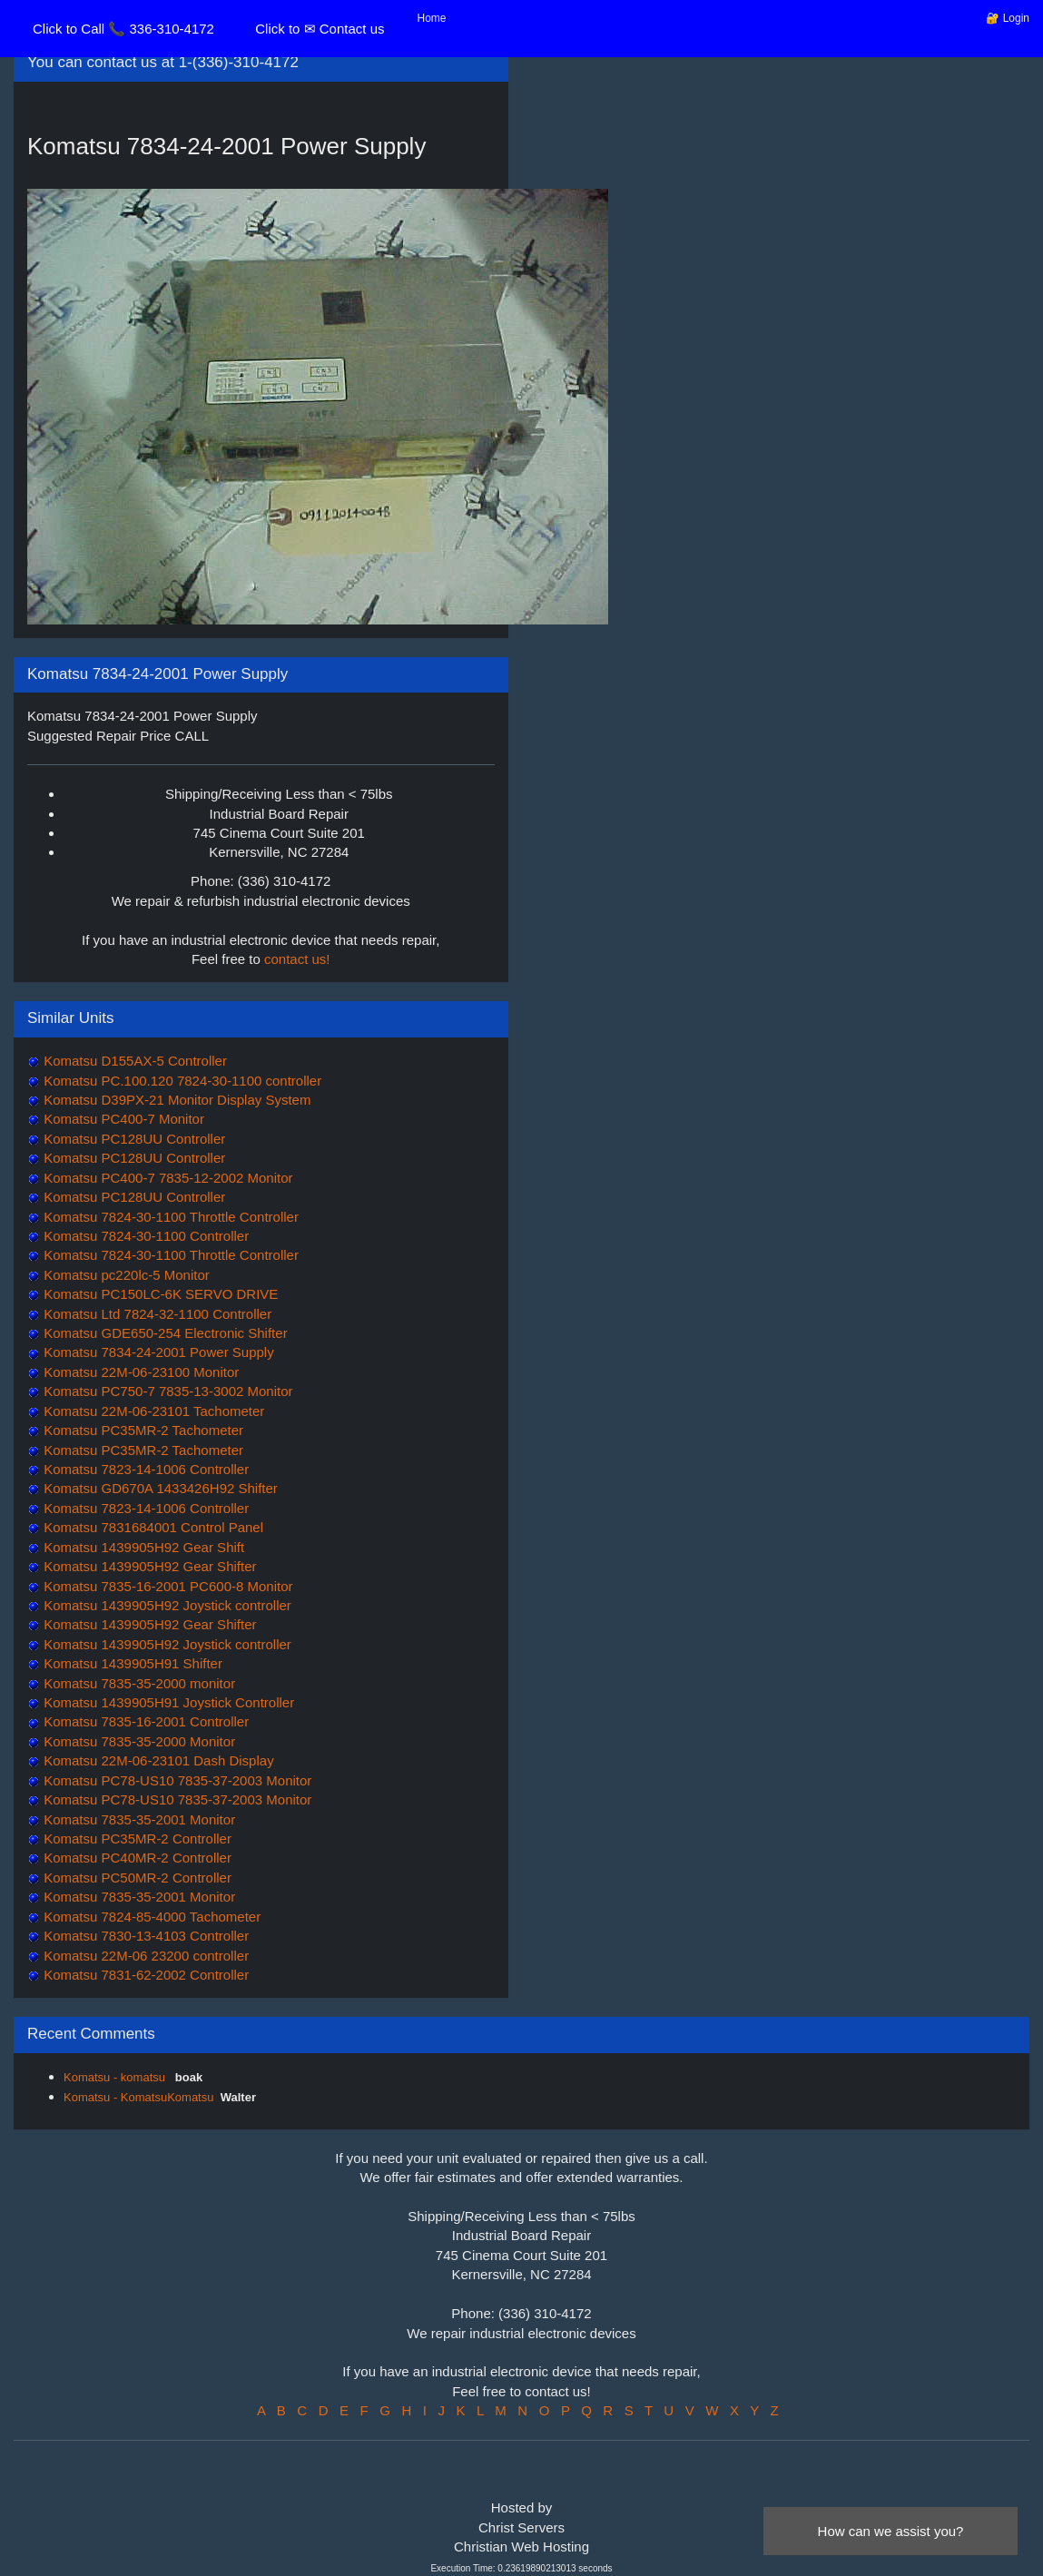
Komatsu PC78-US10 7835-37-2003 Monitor (175, 1780)
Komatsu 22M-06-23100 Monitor (139, 1372)
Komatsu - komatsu (116, 2077)
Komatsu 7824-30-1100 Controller (144, 1236)
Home (432, 18)
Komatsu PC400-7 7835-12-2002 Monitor (166, 1177)
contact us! (297, 959)
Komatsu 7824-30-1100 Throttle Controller (169, 1216)
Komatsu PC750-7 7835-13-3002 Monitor (166, 1391)
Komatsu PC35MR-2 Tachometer (141, 1430)
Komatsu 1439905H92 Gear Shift (142, 1547)
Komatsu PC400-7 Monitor (122, 1118)
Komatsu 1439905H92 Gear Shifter (148, 1566)
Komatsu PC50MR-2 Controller (135, 1877)
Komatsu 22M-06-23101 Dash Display (157, 1760)
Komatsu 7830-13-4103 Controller (144, 1935)
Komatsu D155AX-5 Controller (133, 1060)
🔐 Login (1007, 18)
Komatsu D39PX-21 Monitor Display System (175, 1099)
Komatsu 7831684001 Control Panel (151, 1527)
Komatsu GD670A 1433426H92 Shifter (159, 1488)
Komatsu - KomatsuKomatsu (138, 2097)
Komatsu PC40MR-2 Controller (135, 1857)
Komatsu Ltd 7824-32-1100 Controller (155, 1314)
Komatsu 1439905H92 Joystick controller (165, 1605)
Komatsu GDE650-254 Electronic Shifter (164, 1333)
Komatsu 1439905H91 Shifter (131, 1663)
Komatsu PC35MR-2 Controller (135, 1838)
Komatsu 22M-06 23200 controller (144, 1955)
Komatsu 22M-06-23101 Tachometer (152, 1411)
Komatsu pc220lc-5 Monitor (125, 1275)
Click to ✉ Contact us (319, 28)
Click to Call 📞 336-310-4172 (123, 28)
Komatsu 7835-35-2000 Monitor (137, 1741)
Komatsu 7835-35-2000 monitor (137, 1683)
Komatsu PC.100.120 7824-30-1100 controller (180, 1080)
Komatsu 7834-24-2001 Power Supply (157, 1352)
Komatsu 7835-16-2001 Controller (144, 1721)
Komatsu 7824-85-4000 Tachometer (150, 1916)
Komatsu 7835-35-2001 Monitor (137, 1819)
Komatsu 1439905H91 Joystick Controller (167, 1702)
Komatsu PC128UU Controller (132, 1138)
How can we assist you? (891, 2531)
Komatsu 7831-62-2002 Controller (144, 1974)
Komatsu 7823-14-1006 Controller (144, 1469)
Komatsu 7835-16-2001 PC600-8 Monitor (166, 1586)
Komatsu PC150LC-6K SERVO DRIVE (159, 1294)
